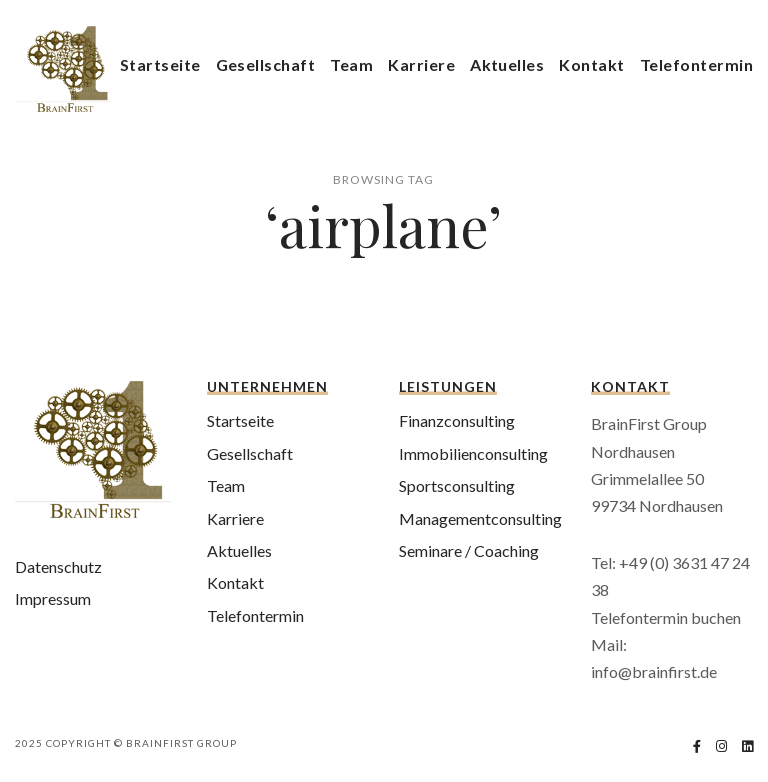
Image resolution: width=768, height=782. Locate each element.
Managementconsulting (480, 518)
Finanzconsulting (457, 420)
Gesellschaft (266, 64)
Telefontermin (696, 64)
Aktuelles (507, 64)
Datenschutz (58, 566)
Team (351, 64)
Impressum (53, 598)
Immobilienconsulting (473, 453)
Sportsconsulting (457, 485)
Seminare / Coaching (469, 550)
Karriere (421, 64)
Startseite (160, 64)
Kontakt (591, 64)
